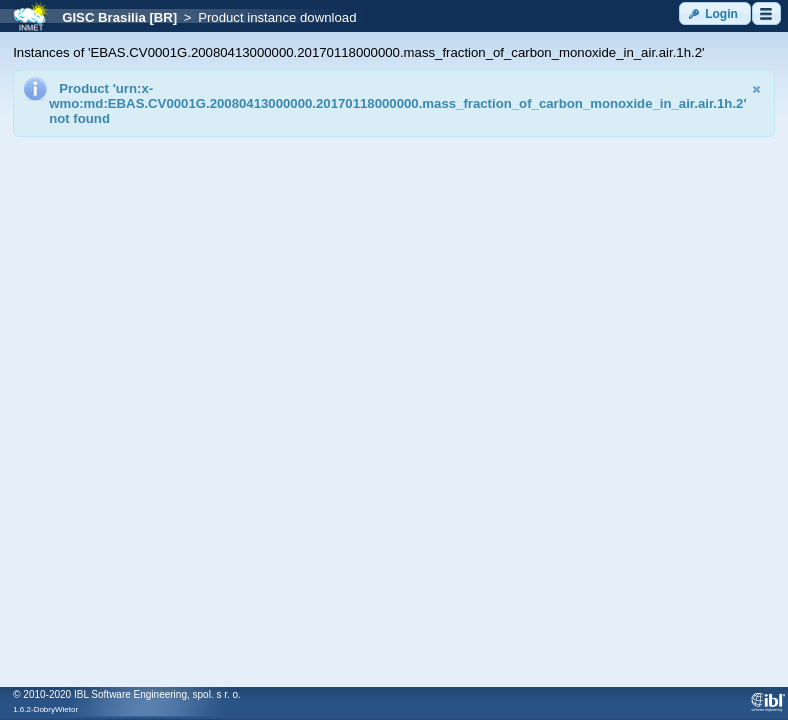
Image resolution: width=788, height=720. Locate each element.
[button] (715, 13)
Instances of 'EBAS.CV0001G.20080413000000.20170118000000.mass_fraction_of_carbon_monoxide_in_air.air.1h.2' (358, 52)
